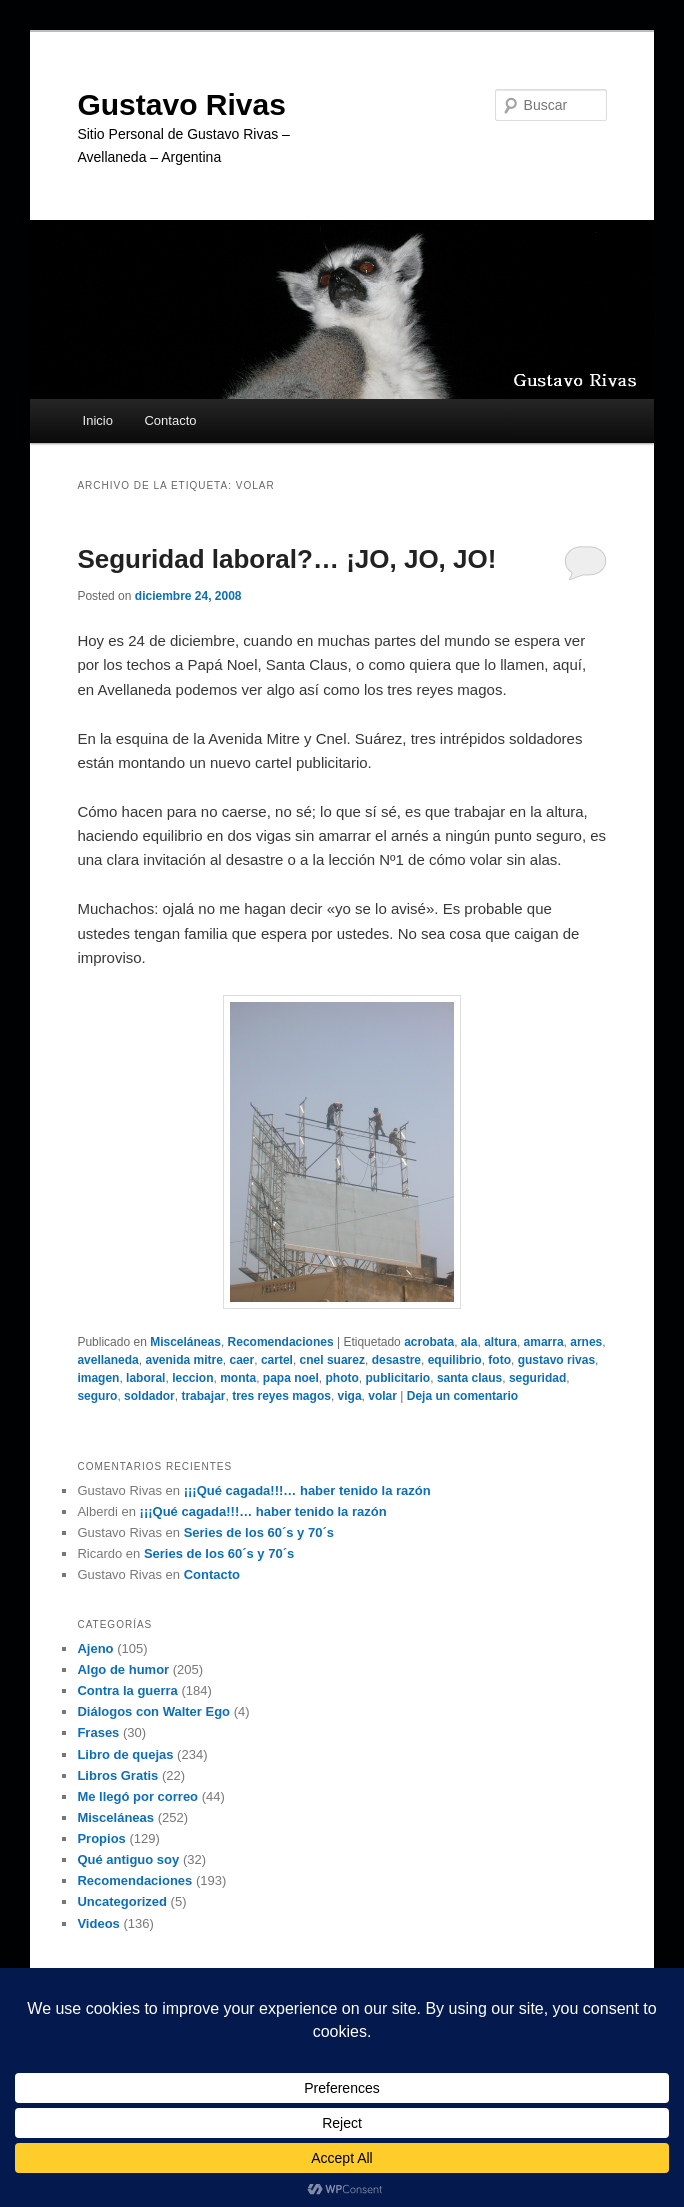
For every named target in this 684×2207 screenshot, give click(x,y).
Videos (98, 1923)
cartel (277, 1360)
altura (500, 1342)
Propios (101, 1838)
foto (499, 1360)
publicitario (398, 1378)
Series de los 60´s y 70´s (259, 1532)
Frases (98, 1732)
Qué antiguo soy (128, 1859)
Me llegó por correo (137, 1796)
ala (469, 1342)
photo (342, 1378)
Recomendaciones (281, 1342)
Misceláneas (185, 1342)
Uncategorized (122, 1901)
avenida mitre (183, 1360)
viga (350, 1396)
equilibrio (455, 1360)
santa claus (469, 1378)
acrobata (429, 1342)
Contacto (170, 420)
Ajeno (95, 1648)
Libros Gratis (117, 1775)
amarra (544, 1342)
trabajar (203, 1396)
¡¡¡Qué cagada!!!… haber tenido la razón (307, 1490)
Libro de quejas (125, 1754)
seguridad (537, 1378)
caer (242, 1360)
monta (238, 1378)
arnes (586, 1342)
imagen (98, 1378)
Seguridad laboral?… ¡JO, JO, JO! (286, 559)
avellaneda (107, 1360)
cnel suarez (332, 1360)
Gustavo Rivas (181, 104)
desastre (396, 1360)
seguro (97, 1396)
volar (382, 1396)
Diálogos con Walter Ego (153, 1711)
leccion (192, 1378)
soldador (149, 1396)
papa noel (291, 1378)
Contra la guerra (127, 1690)
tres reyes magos (281, 1396)
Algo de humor (123, 1669)
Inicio (98, 420)
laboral (145, 1378)
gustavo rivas (556, 1360)
